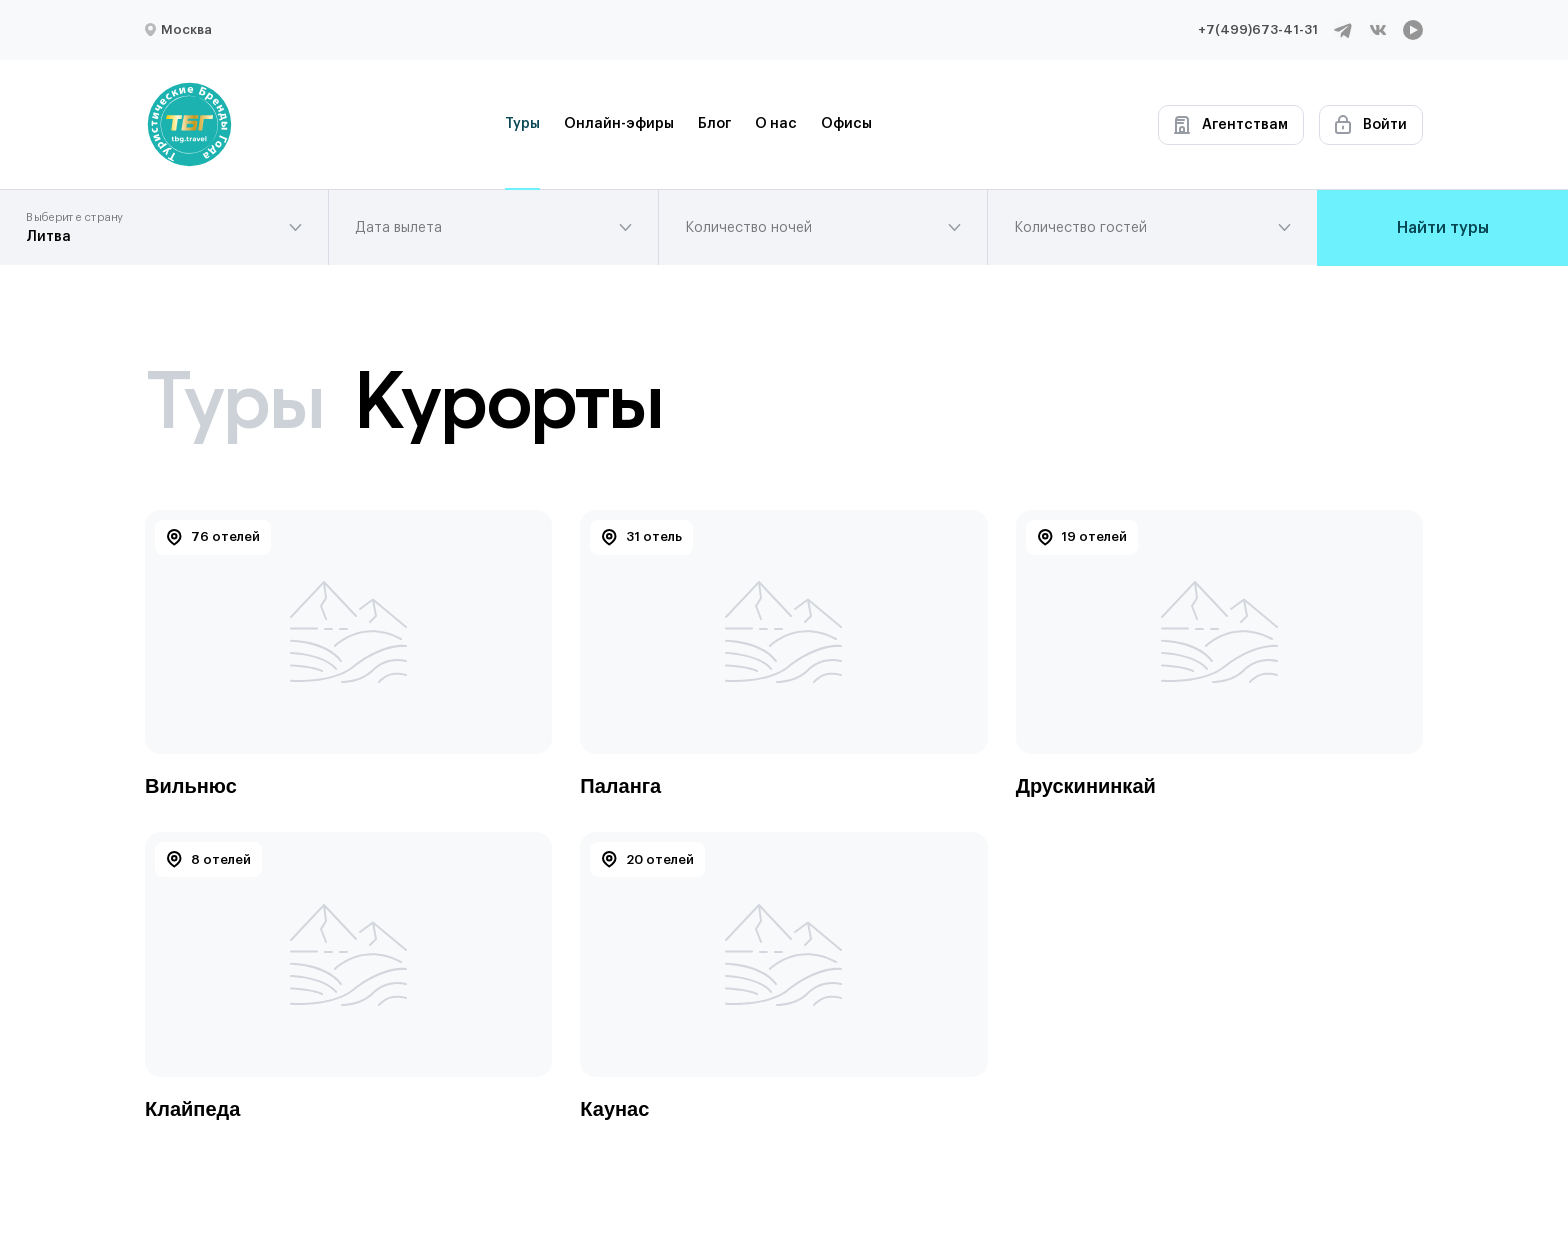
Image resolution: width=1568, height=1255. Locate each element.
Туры (522, 124)
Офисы (846, 124)
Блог (714, 124)
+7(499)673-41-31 (1258, 29)
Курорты (507, 400)
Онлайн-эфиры (619, 124)
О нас (776, 124)
